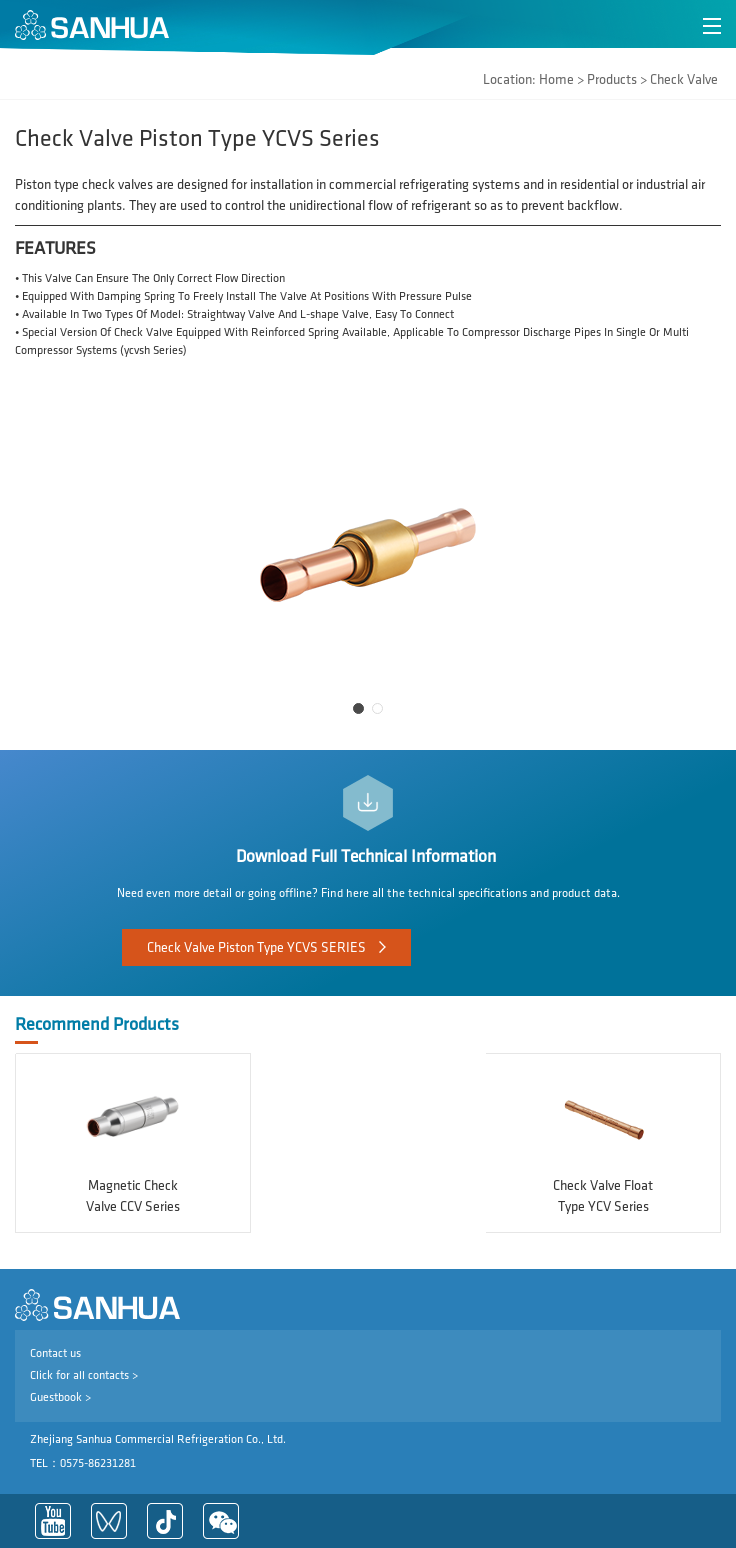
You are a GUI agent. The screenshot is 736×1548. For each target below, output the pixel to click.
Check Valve (684, 79)
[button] (358, 708)
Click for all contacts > (84, 1375)
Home (556, 79)
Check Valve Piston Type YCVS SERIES (256, 947)
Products (612, 79)
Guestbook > (60, 1397)
